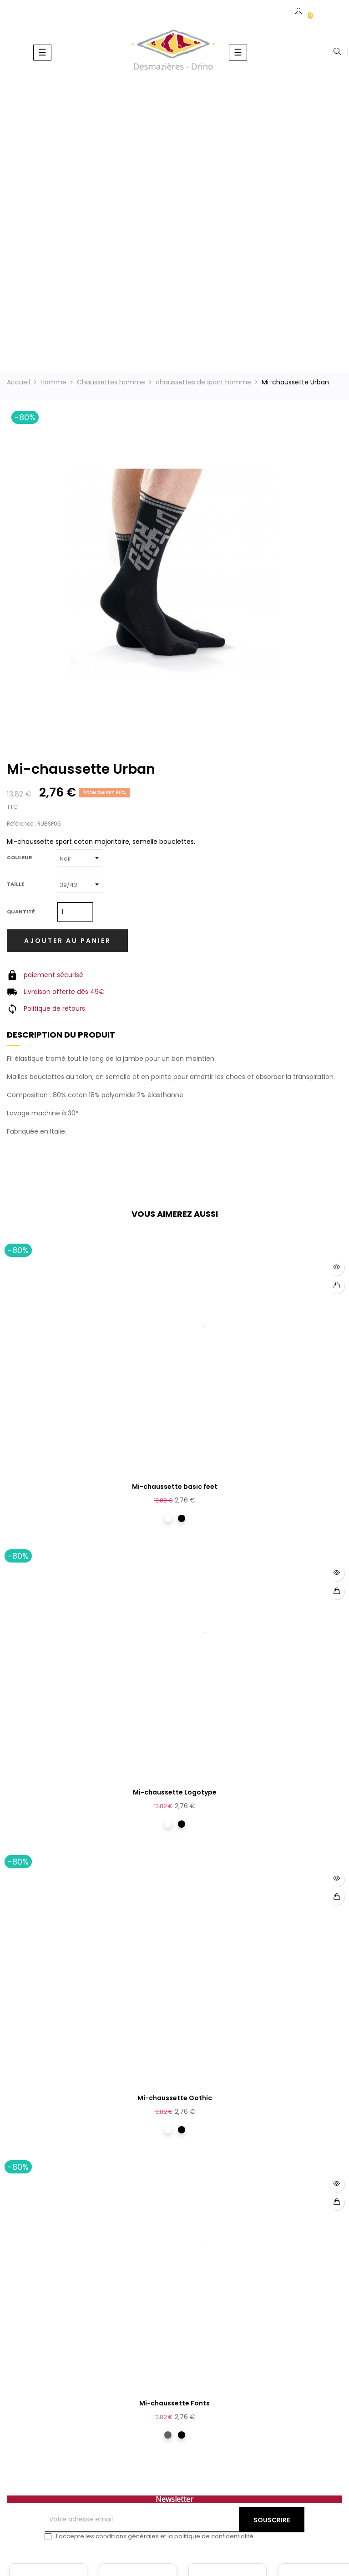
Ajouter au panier (67, 940)
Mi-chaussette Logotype (175, 1792)
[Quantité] (75, 912)
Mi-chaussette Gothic (174, 2097)
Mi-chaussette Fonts (174, 2403)
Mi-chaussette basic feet (174, 1486)
